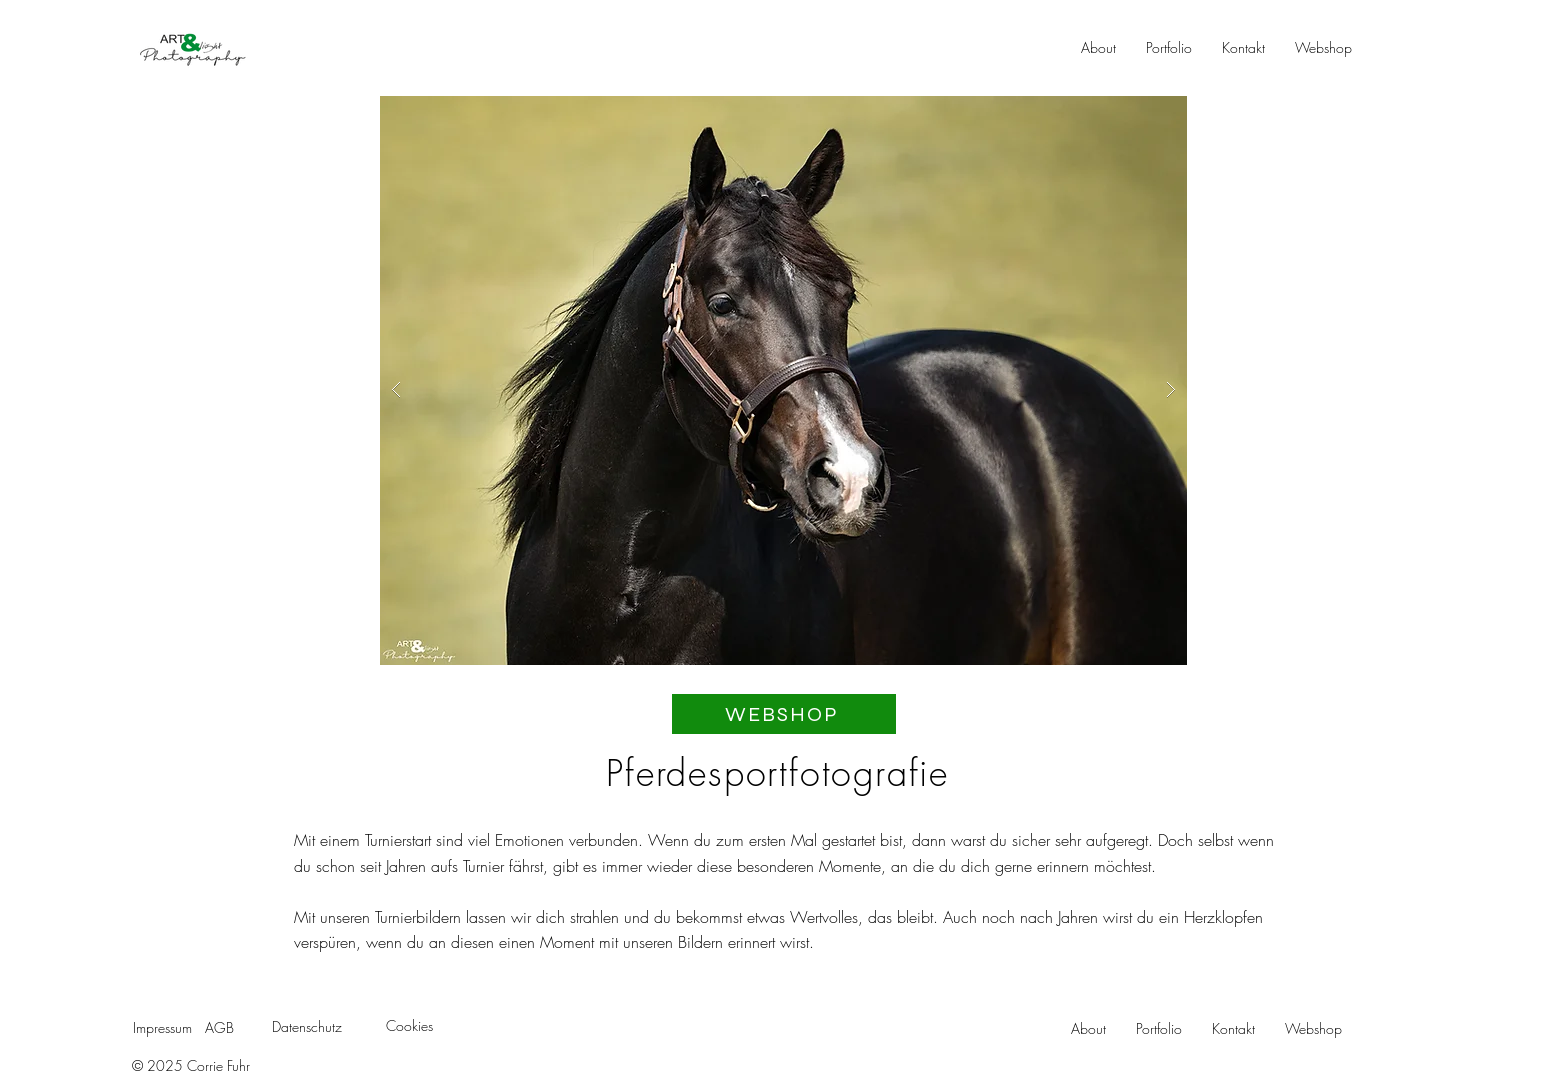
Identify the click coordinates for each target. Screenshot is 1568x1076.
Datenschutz (307, 1026)
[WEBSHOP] (784, 714)
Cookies (409, 1025)
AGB (219, 1027)
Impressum (162, 1027)
